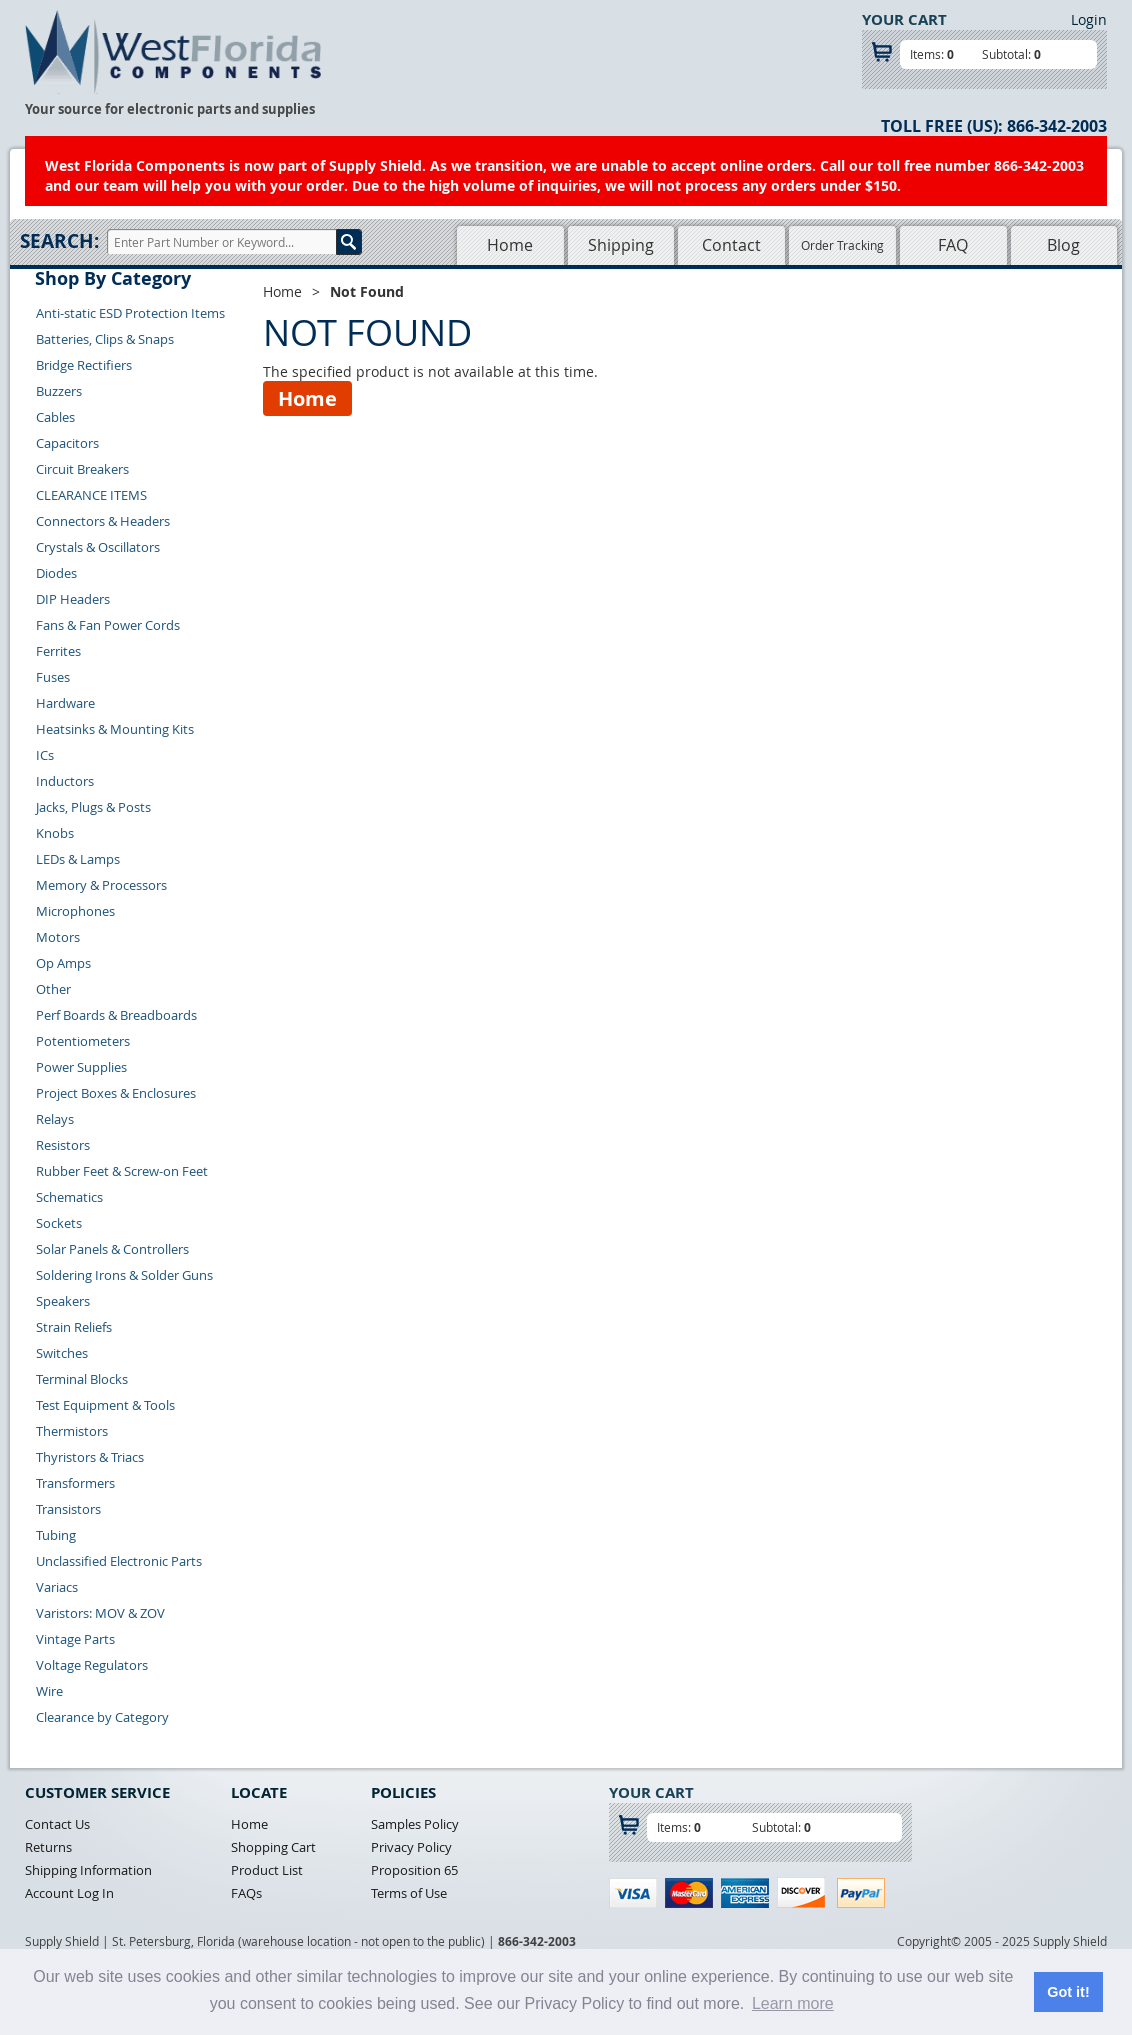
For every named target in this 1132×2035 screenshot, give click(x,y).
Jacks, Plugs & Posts (93, 807)
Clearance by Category (102, 1717)
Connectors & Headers (103, 521)
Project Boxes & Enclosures (116, 1093)
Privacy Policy (411, 1847)
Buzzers (59, 391)
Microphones (75, 911)
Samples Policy (415, 1824)
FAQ (953, 245)
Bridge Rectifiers (84, 365)
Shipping (621, 245)
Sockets (59, 1223)
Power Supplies (81, 1067)
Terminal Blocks (82, 1379)
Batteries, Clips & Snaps (105, 339)
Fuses (53, 677)
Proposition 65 (414, 1870)
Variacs (57, 1587)
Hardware (65, 703)
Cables (55, 417)
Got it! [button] (1068, 1992)
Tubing (56, 1535)
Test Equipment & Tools (105, 1405)
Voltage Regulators (92, 1665)
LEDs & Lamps (78, 859)
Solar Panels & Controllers (112, 1249)
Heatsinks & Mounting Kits (115, 729)
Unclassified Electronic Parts (119, 1561)
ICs (45, 755)
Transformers (75, 1483)
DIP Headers (73, 599)
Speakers (63, 1301)
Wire (49, 1691)
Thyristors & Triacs (90, 1457)
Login (1089, 19)
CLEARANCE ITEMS (91, 495)
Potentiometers (83, 1041)
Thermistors (72, 1431)
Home (510, 245)
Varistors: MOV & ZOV (100, 1613)
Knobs (55, 833)
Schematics (69, 1197)
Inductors (65, 781)
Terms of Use (409, 1893)
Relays (55, 1119)
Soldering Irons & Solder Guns (124, 1275)
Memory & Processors (101, 885)
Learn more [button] (793, 2003)
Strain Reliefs (74, 1327)
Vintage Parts (75, 1639)
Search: (59, 241)
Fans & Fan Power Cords (108, 625)
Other (53, 989)
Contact (731, 245)
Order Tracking (842, 245)
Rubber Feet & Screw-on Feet (122, 1171)
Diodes (56, 573)
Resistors (63, 1145)
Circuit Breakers (82, 469)
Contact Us (57, 1824)
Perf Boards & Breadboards (116, 1015)
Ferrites (58, 651)
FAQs (246, 1893)
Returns (48, 1847)
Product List (267, 1870)
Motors (58, 937)
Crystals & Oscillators (98, 547)
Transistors (68, 1509)
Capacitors (67, 443)
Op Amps (63, 963)
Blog (1063, 245)
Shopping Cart (273, 1847)
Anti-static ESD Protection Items (130, 313)
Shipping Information (88, 1870)
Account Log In (69, 1893)
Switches (62, 1353)
